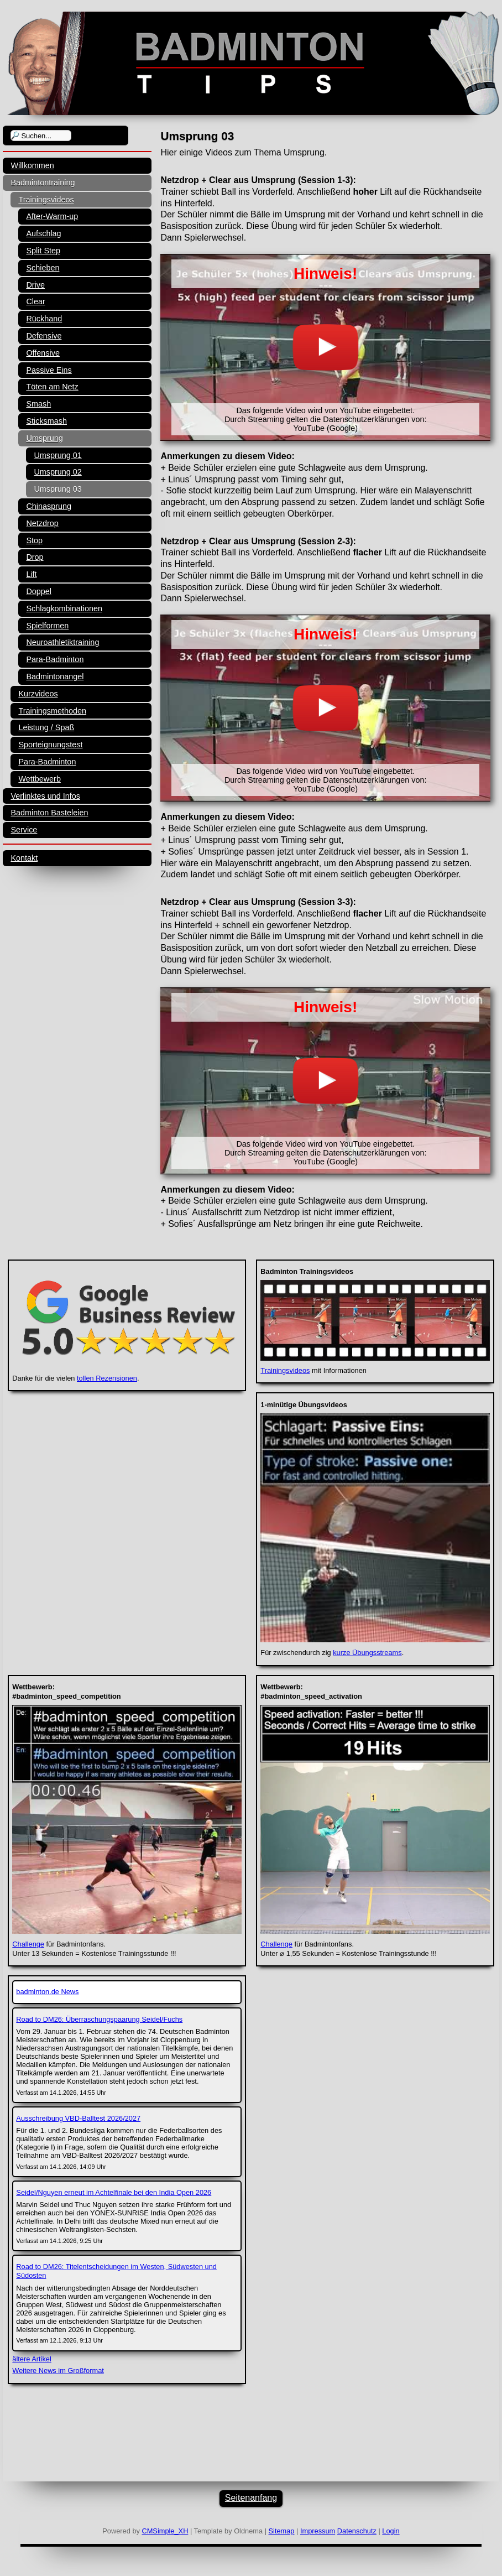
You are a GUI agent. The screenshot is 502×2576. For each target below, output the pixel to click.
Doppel (38, 591)
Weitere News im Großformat (57, 2370)
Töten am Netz (52, 386)
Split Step (43, 250)
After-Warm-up (52, 216)
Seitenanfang (251, 2497)
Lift (31, 574)
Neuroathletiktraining (62, 642)
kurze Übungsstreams (367, 1652)
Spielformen (47, 625)
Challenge (28, 1944)
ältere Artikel (31, 2359)
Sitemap (282, 2531)
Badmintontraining (43, 182)
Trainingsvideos (46, 199)
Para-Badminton (54, 659)
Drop (34, 557)
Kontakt (24, 858)
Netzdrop (42, 523)
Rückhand (44, 318)
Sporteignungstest (50, 744)
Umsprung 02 (57, 471)
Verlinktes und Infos (45, 796)
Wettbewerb (39, 778)
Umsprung (44, 438)
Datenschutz (356, 2531)
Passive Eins (48, 370)
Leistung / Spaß (46, 727)
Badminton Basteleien (49, 812)
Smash (38, 403)
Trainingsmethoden (52, 710)
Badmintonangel (54, 676)
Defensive (43, 335)
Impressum (317, 2531)
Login (390, 2531)
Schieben (42, 267)
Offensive (43, 352)
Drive (35, 284)
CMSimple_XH (165, 2531)
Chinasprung (48, 506)
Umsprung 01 (57, 455)
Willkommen (32, 165)
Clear (35, 301)
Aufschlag (43, 233)
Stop (34, 540)
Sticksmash (46, 421)
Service (24, 829)
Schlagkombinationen (64, 608)
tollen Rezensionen (107, 1378)
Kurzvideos (37, 693)
